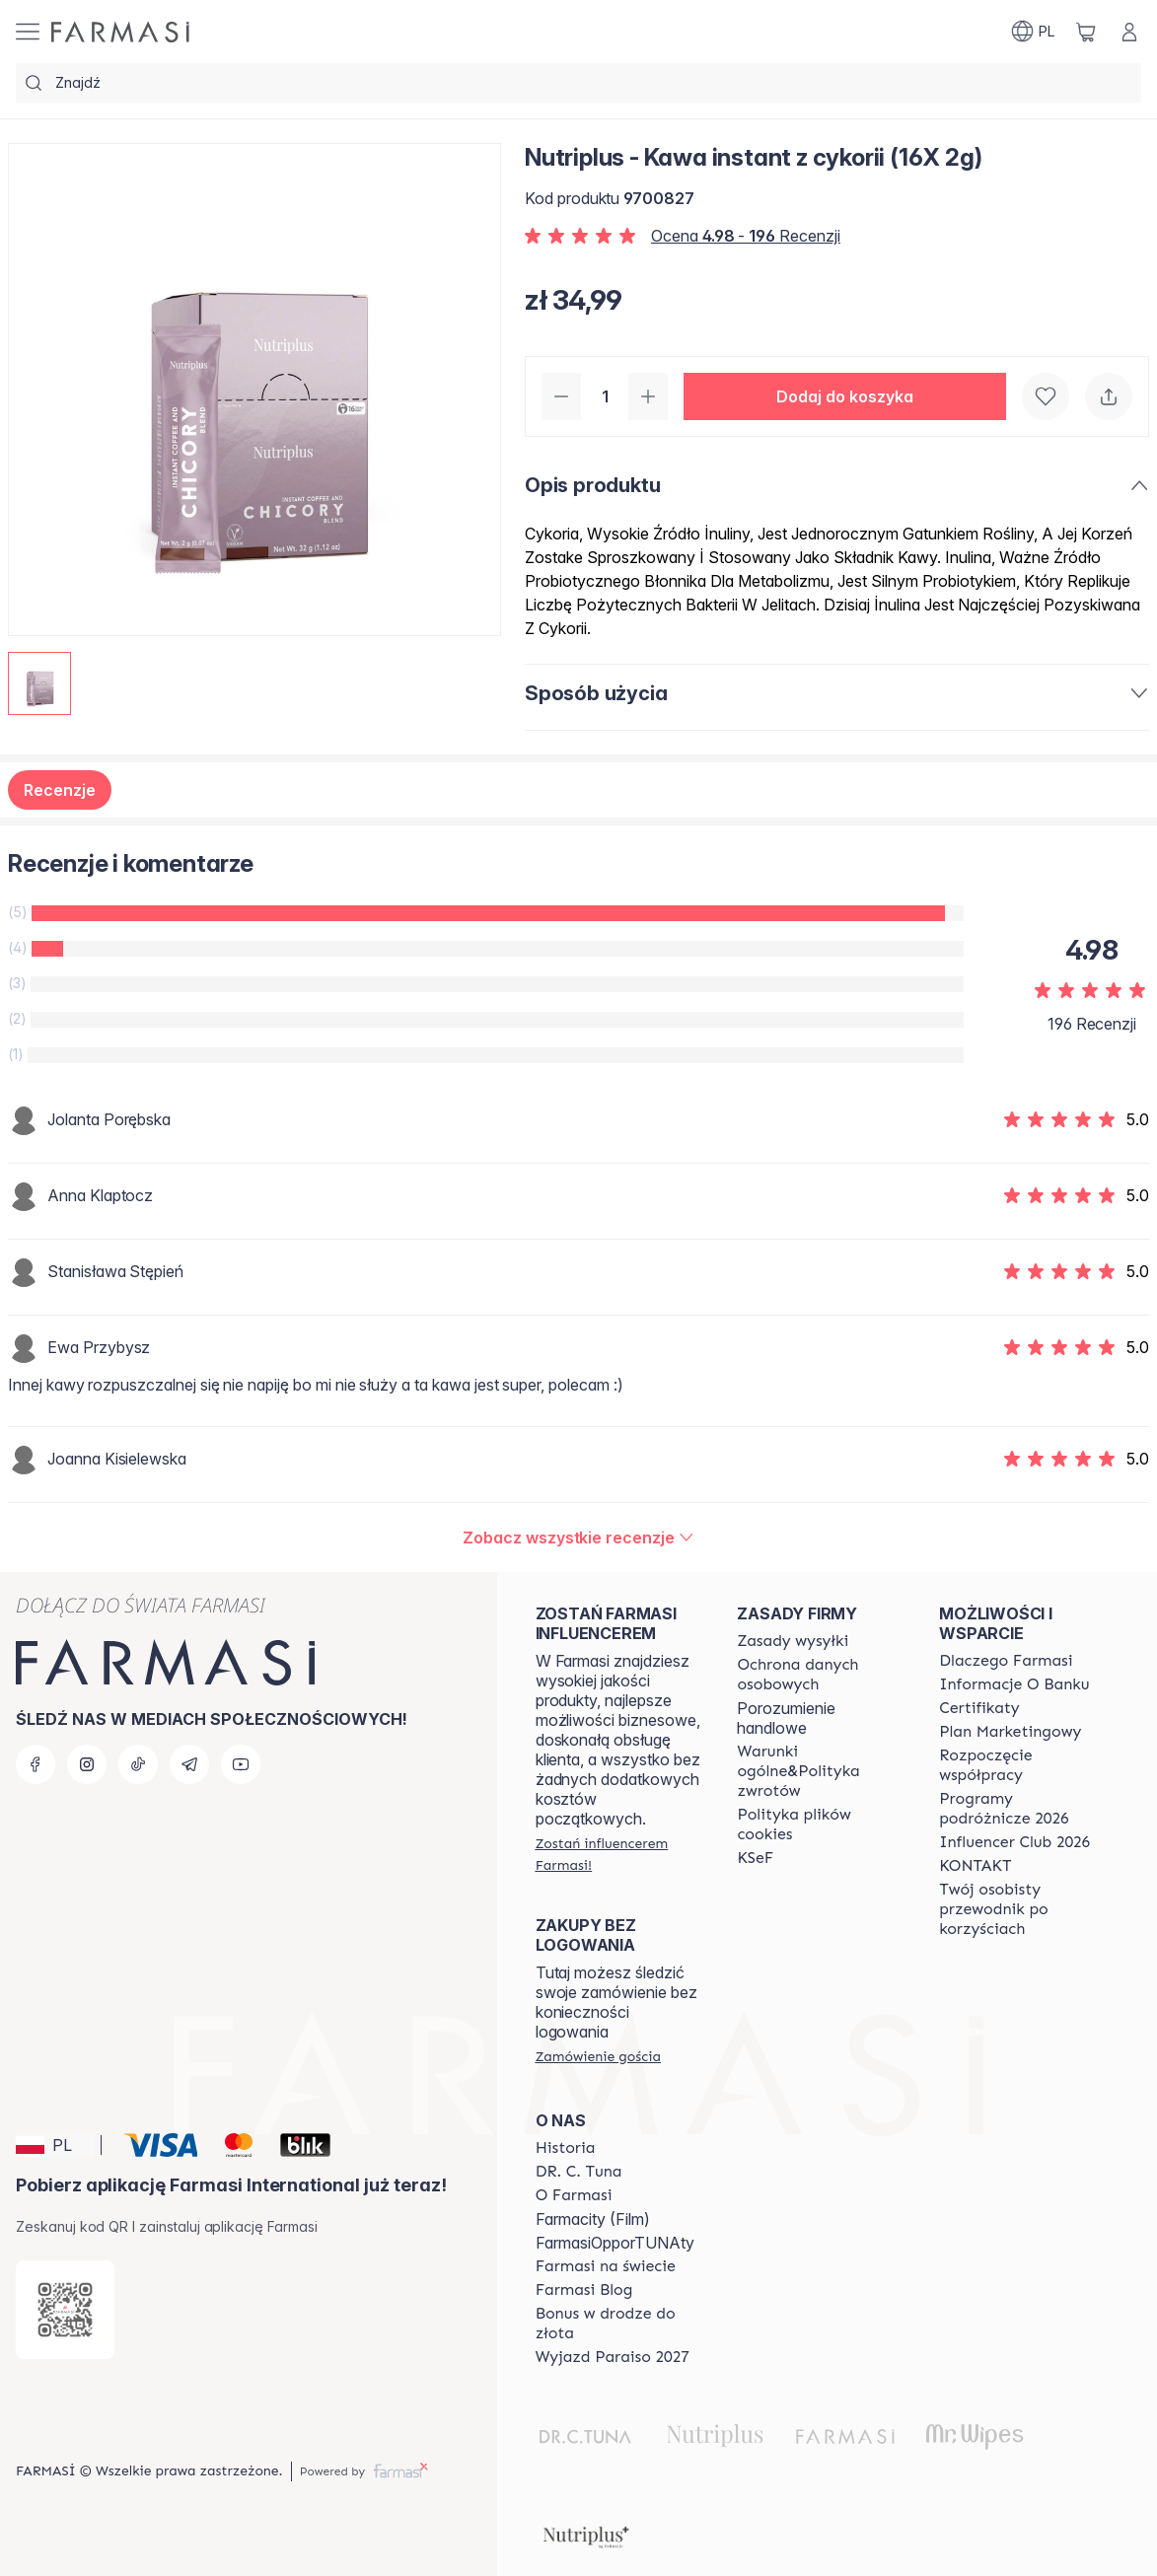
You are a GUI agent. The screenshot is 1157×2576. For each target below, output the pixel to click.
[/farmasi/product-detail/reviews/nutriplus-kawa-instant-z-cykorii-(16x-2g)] (578, 1537)
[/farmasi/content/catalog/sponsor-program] (619, 2323)
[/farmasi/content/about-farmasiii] (574, 2195)
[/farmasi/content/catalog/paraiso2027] (612, 2357)
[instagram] (87, 1764)
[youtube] (240, 1764)
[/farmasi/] (120, 32)
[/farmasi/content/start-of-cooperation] (1022, 1765)
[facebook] (35, 1764)
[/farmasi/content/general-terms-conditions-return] (820, 1771)
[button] (845, 396)
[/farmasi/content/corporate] (606, 2266)
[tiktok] (138, 1764)
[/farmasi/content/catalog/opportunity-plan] (1010, 1732)
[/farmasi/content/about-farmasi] (1005, 1661)
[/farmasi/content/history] (566, 2148)
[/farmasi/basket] (1086, 31)
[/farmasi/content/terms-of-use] (820, 1674)
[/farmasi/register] (619, 1854)
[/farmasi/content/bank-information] (1014, 1684)
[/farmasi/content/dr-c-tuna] (579, 2172)
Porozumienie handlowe (786, 1718)
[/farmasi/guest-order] (598, 2056)
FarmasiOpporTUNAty (615, 2243)
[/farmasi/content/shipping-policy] (792, 1641)
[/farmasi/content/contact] (975, 1866)
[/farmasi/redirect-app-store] (65, 2309)
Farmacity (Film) (593, 2219)
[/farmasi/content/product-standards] (979, 1708)
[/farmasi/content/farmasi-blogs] (584, 2290)
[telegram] (189, 1764)
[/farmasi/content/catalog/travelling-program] (1022, 1808)
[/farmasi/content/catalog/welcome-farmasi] (1022, 1909)
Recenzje (60, 790)
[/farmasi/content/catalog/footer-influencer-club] (1014, 1842)
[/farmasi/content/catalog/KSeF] (755, 1858)
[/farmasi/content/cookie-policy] (820, 1824)
